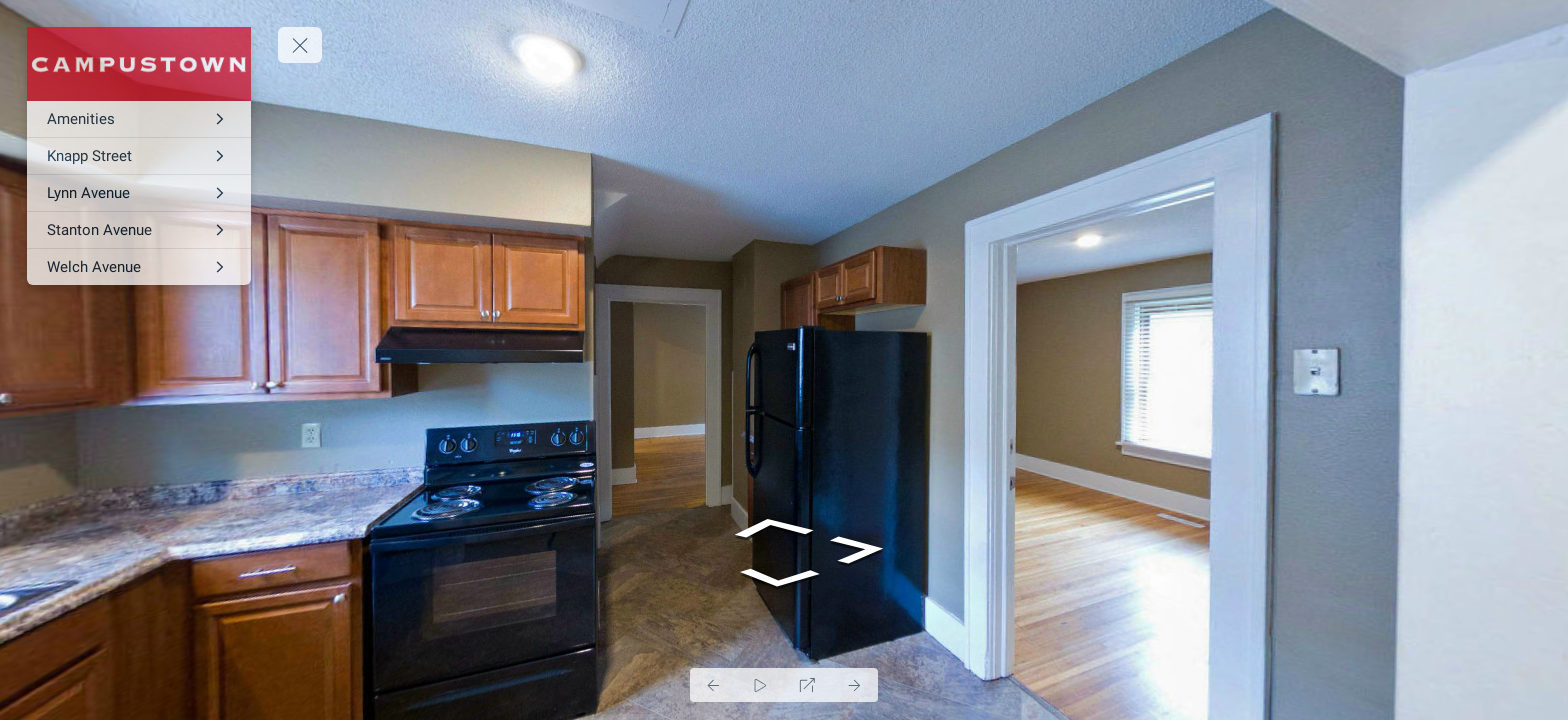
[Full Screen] (807, 685)
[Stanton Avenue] (139, 230)
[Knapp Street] (139, 156)
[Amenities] (139, 119)
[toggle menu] (300, 45)
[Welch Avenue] (139, 267)
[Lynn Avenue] (139, 193)
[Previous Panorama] (713, 685)
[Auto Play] (760, 685)
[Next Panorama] (854, 685)
